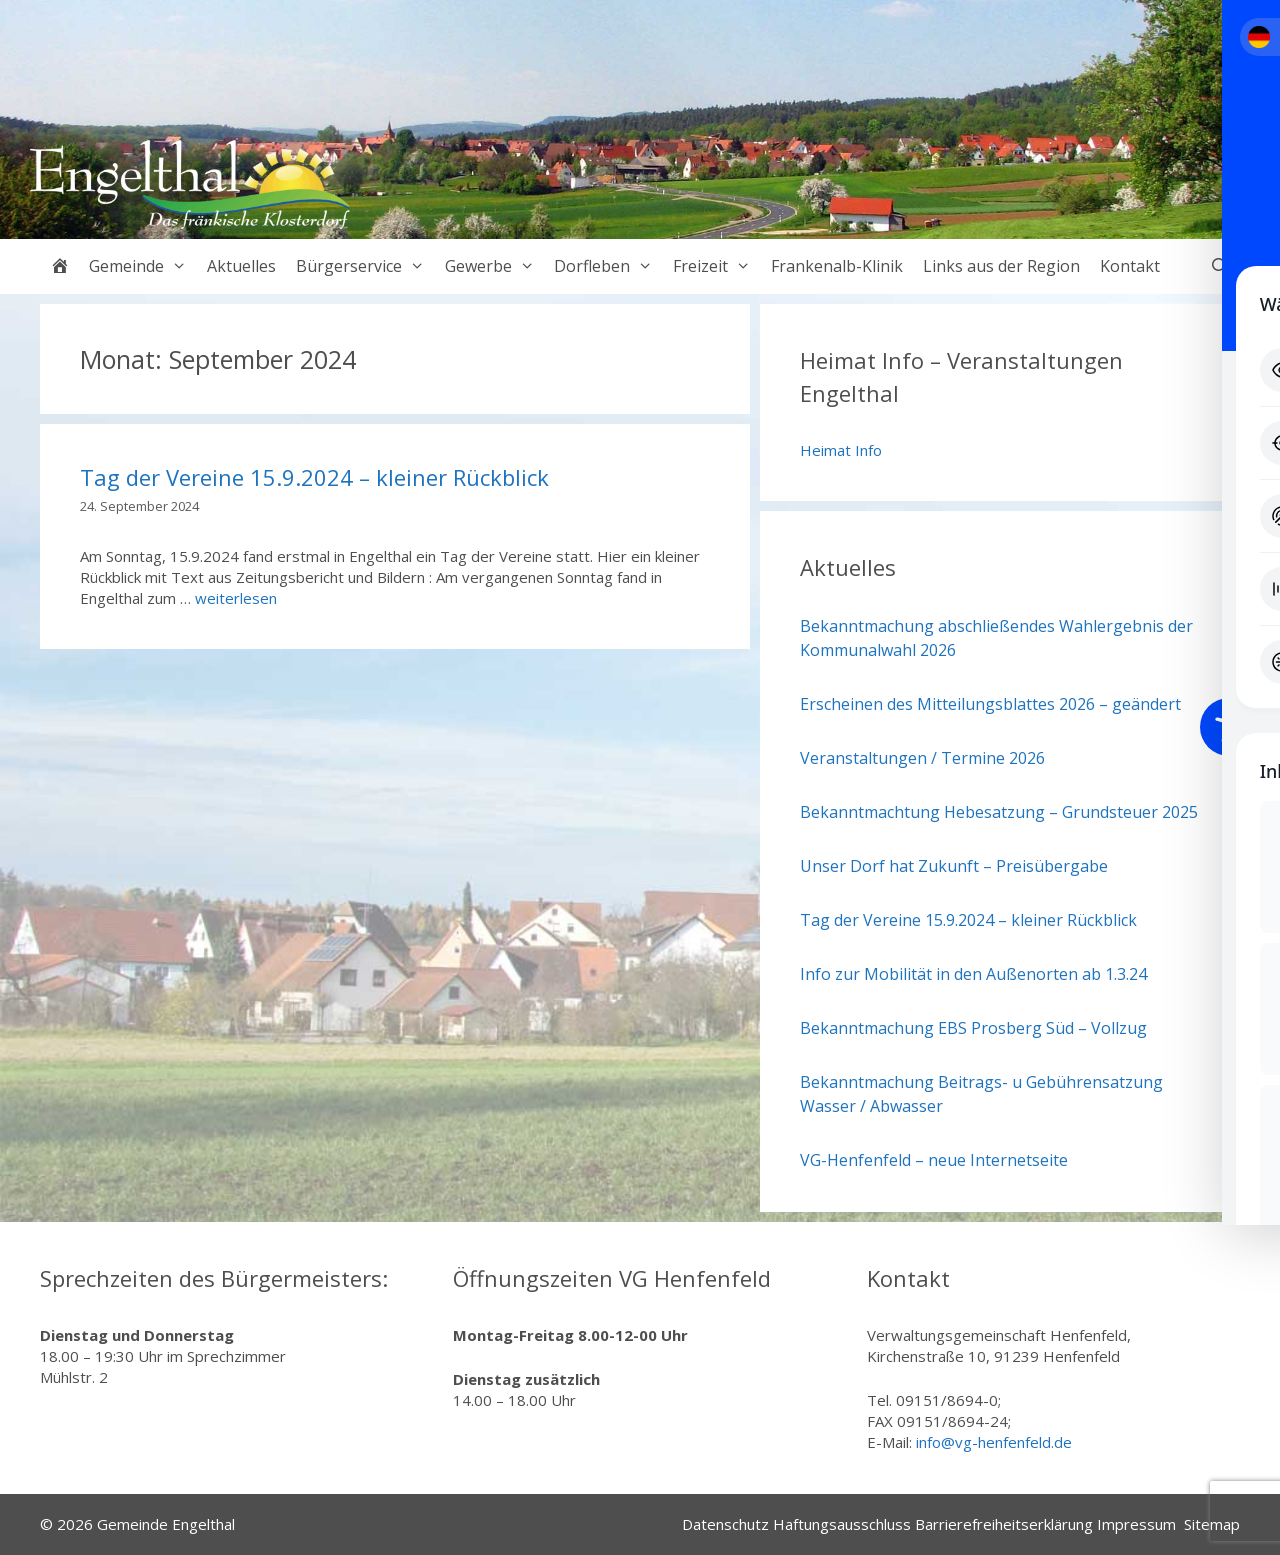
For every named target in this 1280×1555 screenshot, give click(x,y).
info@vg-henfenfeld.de (994, 1442)
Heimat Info (841, 450)
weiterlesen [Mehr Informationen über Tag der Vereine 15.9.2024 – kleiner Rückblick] (236, 598)
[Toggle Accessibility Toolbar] (1229, 727)
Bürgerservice (365, 266)
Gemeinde (143, 266)
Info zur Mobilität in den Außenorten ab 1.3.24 (973, 974)
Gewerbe (495, 266)
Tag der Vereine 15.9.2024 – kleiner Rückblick (314, 477)
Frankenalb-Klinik (837, 266)
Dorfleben (608, 266)
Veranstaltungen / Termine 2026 (922, 758)
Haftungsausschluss (842, 1524)
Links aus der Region (1001, 266)
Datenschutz (725, 1524)
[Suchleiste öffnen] (1219, 266)
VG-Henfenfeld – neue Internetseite (934, 1160)
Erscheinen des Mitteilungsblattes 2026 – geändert (990, 704)
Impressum (1136, 1524)
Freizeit (717, 266)
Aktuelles (241, 266)
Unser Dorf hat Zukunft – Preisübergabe (954, 866)
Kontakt (1130, 266)
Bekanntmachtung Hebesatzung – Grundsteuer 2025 (999, 812)
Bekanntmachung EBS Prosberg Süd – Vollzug (973, 1028)
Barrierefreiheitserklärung (1004, 1524)
